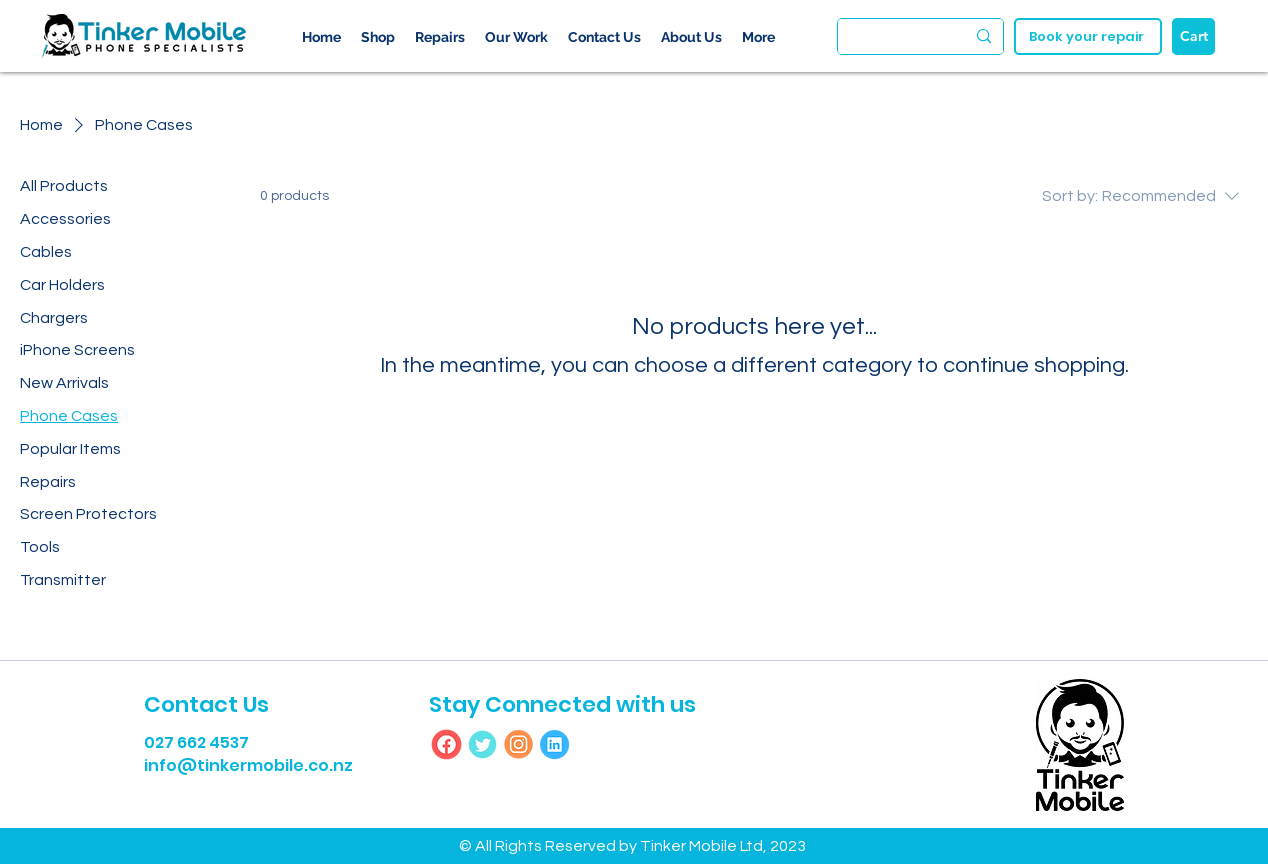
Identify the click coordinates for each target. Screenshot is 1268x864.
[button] (691, 37)
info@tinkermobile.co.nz (248, 765)
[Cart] (1193, 36)
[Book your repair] (1088, 36)
